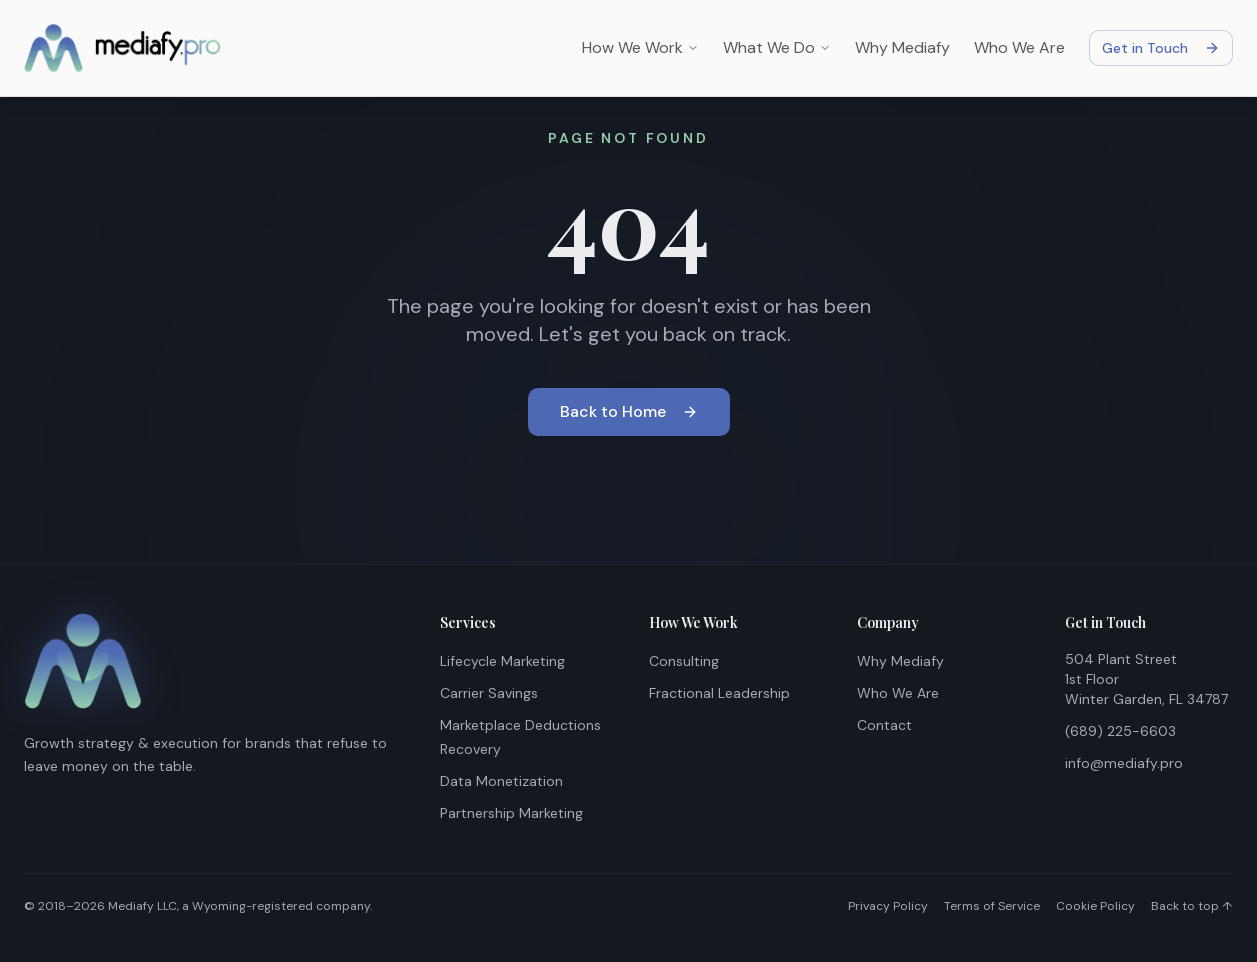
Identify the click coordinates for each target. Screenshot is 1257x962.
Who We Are (1019, 47)
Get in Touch (1161, 48)
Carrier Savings (489, 693)
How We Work (640, 47)
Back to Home (629, 412)
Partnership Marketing (511, 813)
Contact (884, 725)
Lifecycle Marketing (502, 661)
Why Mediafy (902, 47)
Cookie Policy (1095, 906)
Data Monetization (501, 781)
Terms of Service (992, 906)
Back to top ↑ (1192, 906)
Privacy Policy (888, 906)
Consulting (684, 661)
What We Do (777, 47)
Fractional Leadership (719, 693)
